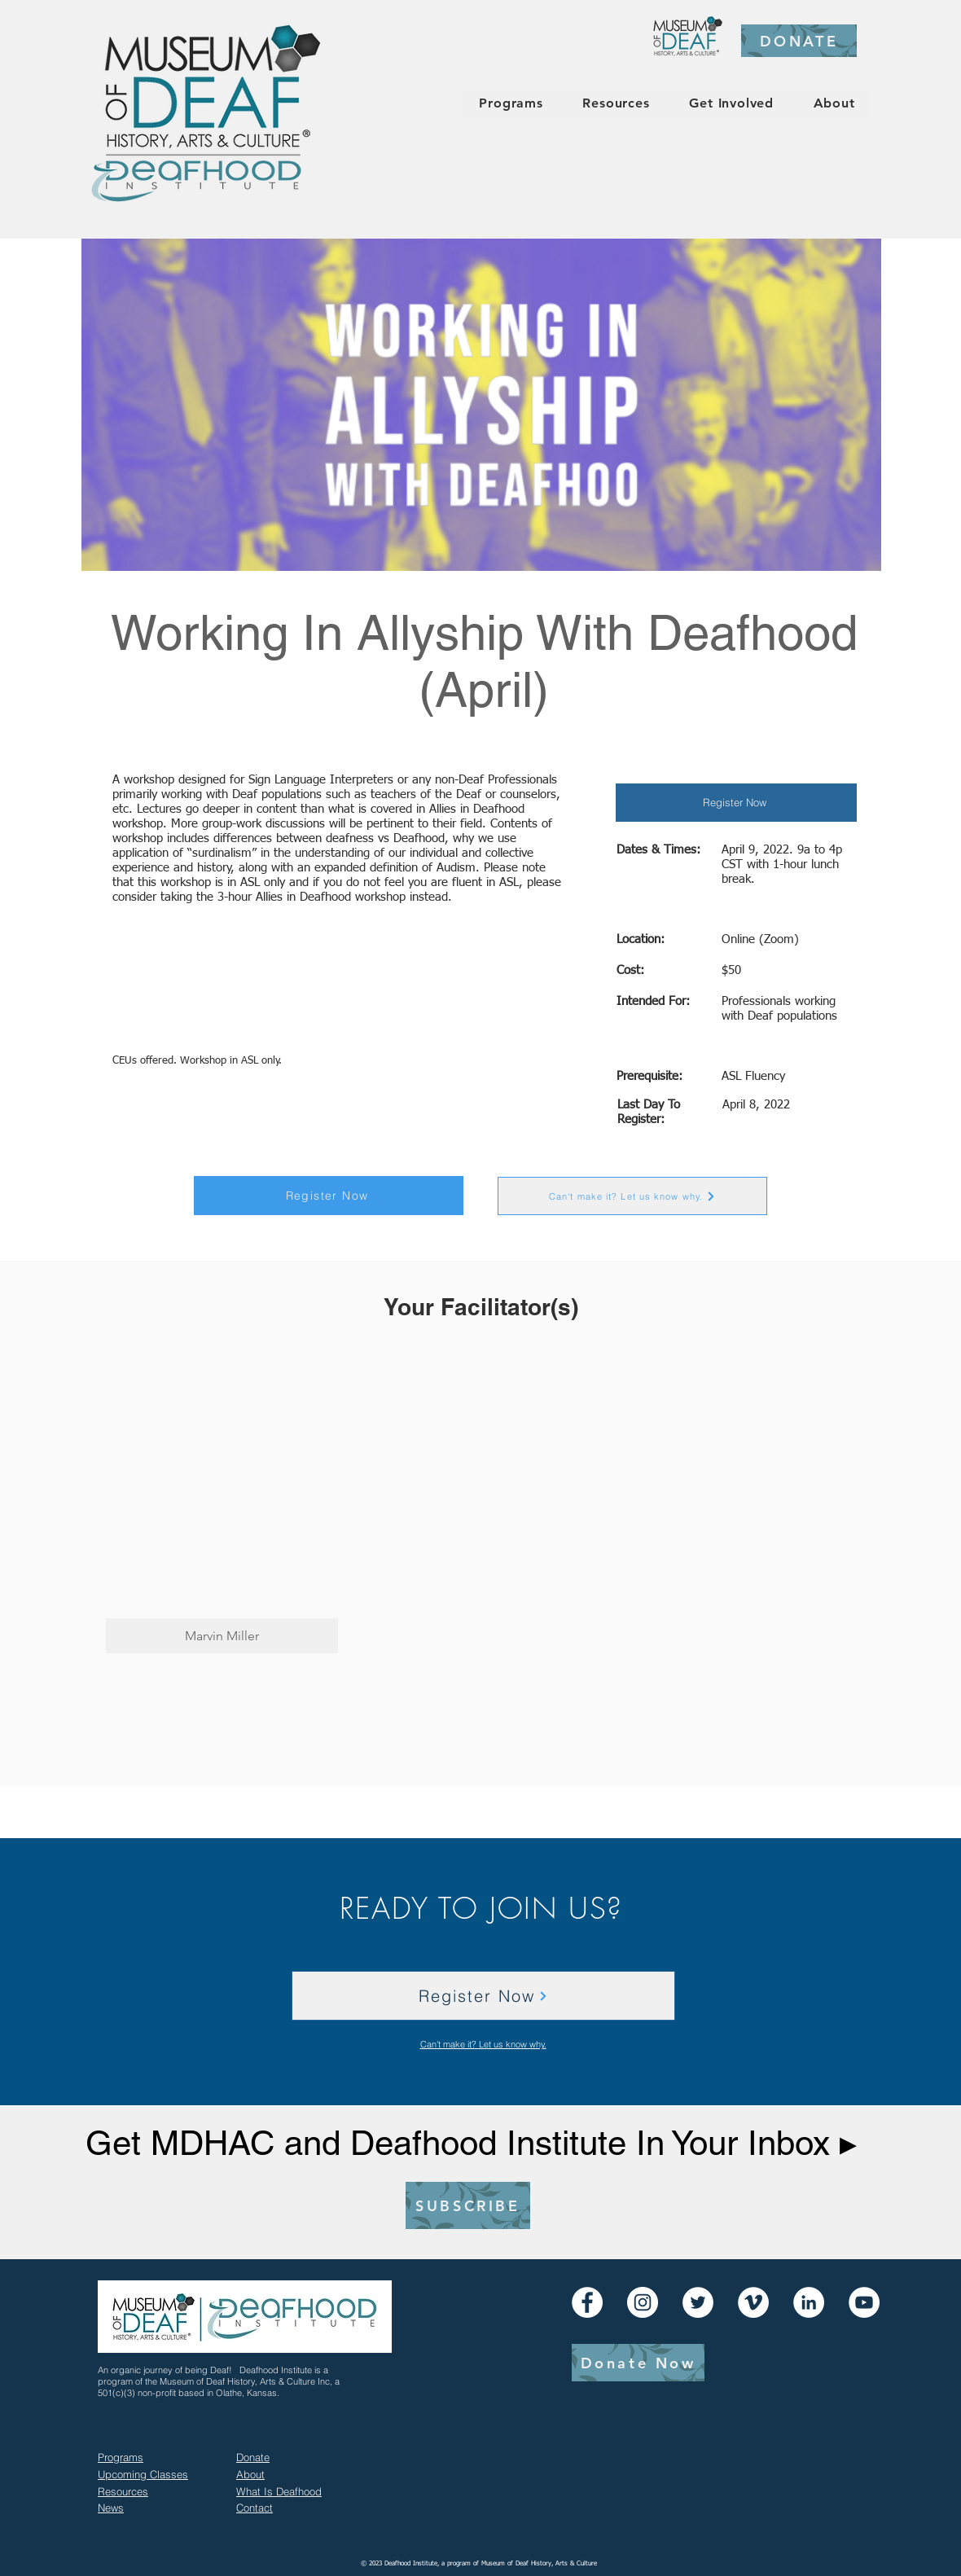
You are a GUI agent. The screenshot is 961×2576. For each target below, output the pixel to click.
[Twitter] (697, 2302)
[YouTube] (864, 2302)
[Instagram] (642, 2302)
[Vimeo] (753, 2302)
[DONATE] (799, 40)
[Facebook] (587, 2302)
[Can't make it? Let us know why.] (632, 1196)
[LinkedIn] (808, 2302)
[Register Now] (736, 802)
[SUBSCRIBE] (468, 2205)
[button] (222, 1504)
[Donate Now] (638, 2362)
